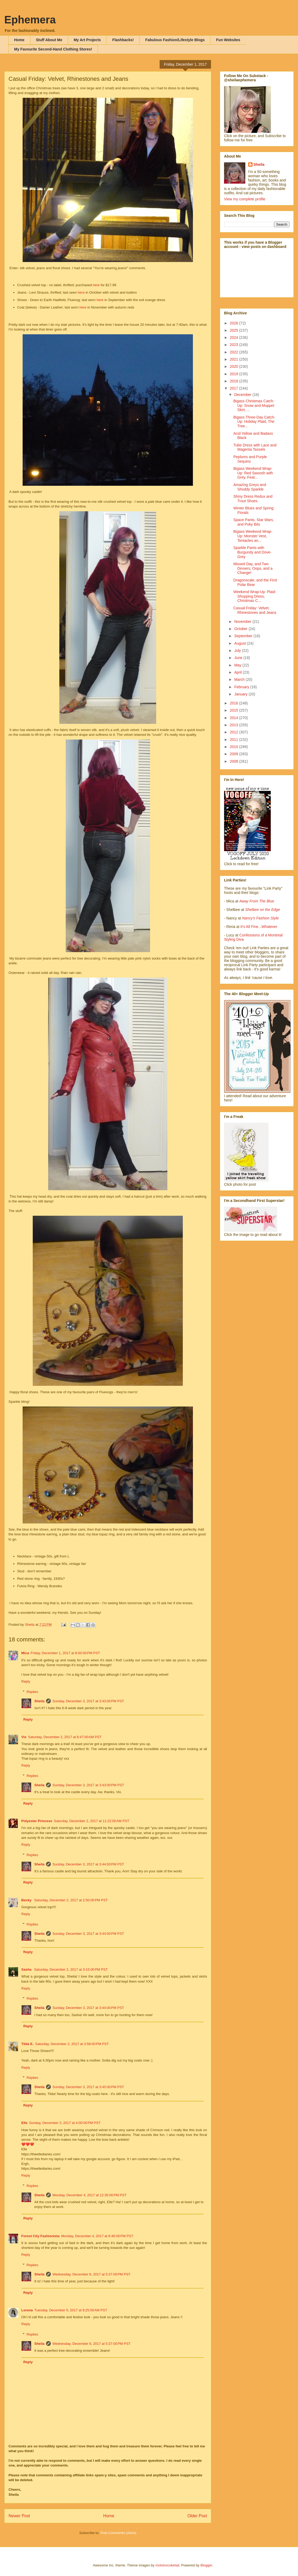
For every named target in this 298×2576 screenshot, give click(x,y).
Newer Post (19, 2516)
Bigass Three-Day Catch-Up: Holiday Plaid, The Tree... (254, 421)
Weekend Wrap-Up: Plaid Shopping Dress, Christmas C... (254, 596)
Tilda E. (27, 2044)
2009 (234, 754)
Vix (23, 1737)
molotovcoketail (167, 2565)
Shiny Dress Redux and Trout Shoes (252, 498)
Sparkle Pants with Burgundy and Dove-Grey (252, 552)
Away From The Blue (256, 901)
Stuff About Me (49, 40)
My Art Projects (87, 40)
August (240, 643)
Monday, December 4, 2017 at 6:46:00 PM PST (97, 2236)
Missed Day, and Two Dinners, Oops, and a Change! (252, 568)
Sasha (26, 1969)
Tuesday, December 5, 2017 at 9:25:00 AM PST (70, 2310)
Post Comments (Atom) (118, 2533)
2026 (234, 323)
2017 (234, 388)
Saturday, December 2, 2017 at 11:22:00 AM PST (91, 1821)
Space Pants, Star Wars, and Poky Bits (253, 522)
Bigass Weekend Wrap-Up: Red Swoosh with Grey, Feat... (253, 473)
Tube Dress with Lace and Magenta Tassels (254, 447)
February (242, 687)
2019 (234, 374)
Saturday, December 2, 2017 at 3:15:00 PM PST (71, 1969)
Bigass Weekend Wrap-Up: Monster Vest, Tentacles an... (252, 536)
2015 (234, 710)
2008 (234, 761)
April (238, 672)
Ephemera (30, 20)
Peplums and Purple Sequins (250, 459)
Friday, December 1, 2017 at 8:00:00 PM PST (65, 1653)
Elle (24, 2123)
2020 (234, 366)
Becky (26, 1900)
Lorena (27, 2310)
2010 (234, 747)
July (238, 650)
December (243, 394)
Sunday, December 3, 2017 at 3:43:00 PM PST (88, 1701)
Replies (32, 1692)
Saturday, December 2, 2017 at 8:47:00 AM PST (64, 1737)
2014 (234, 718)
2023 (234, 345)
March (240, 679)
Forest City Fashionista (40, 2236)
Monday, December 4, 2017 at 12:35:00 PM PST (89, 2195)
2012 (234, 732)
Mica (25, 1653)
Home (19, 40)
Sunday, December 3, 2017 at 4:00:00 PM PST (65, 2123)
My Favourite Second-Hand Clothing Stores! (53, 49)
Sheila (39, 1701)
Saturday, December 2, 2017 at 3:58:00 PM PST (72, 2044)
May (238, 665)
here (97, 285)
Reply (25, 1681)
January (241, 694)
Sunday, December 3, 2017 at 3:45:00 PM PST (88, 2087)
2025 (234, 330)
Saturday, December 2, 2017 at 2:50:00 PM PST (71, 1900)
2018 (234, 381)
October (241, 629)
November (243, 621)
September (243, 636)
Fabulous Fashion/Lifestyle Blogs (175, 40)
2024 (234, 337)
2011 (234, 739)
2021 (234, 359)
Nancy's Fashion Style (260, 918)
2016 (234, 703)
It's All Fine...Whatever (258, 926)
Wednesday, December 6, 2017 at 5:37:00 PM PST (91, 2274)
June (238, 658)
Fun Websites (228, 40)
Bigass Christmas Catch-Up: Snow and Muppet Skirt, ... (253, 405)
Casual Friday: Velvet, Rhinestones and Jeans (254, 610)
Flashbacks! (123, 40)
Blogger (206, 2565)
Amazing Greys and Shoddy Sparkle (249, 487)
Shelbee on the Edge (262, 909)
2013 (234, 725)
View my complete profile (244, 199)
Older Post (197, 2516)
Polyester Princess (36, 1821)
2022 (234, 352)
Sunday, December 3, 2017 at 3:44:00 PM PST (88, 1864)
